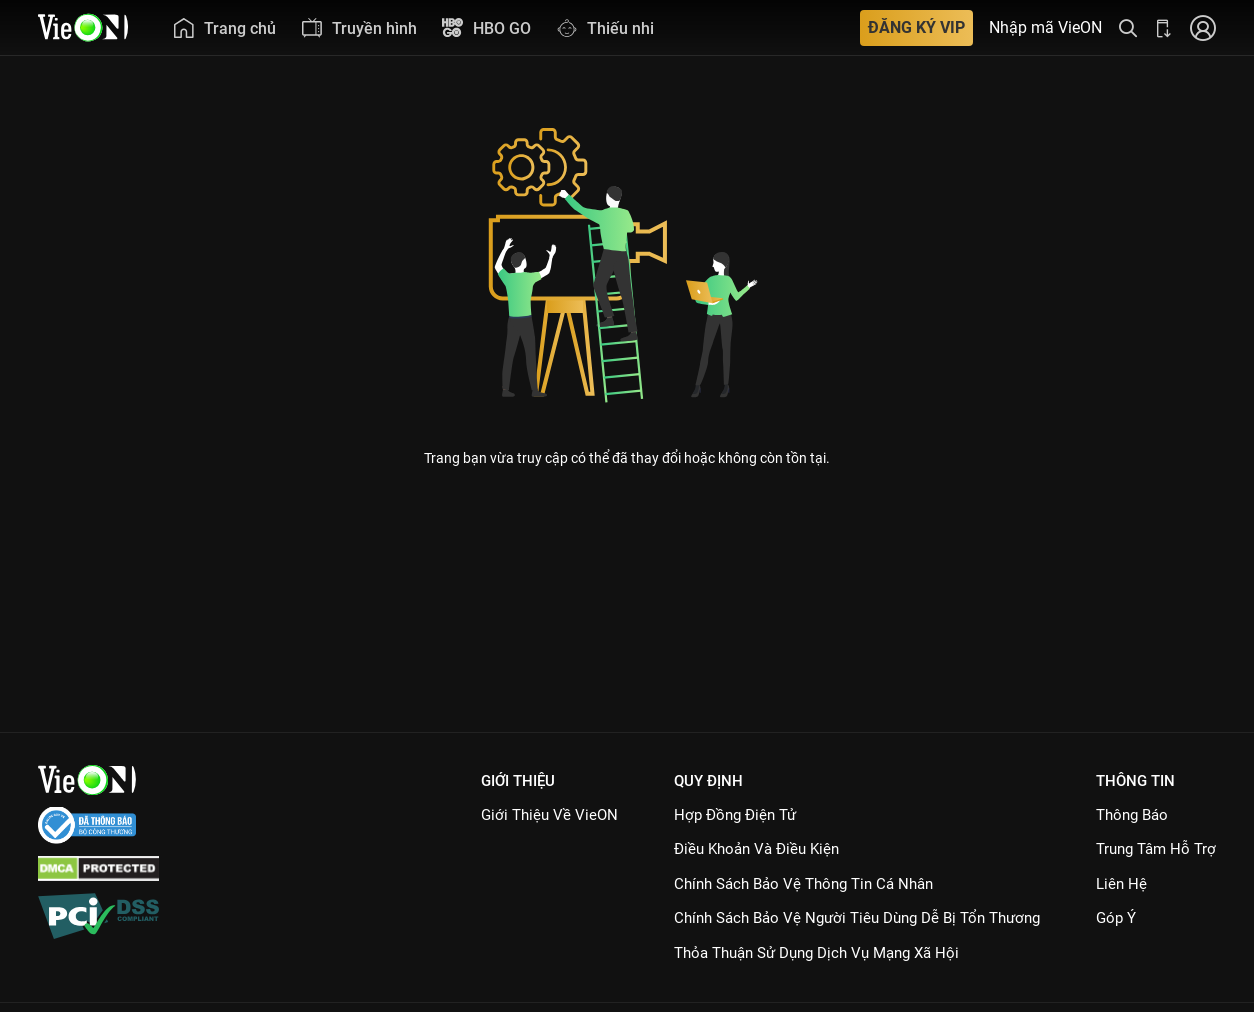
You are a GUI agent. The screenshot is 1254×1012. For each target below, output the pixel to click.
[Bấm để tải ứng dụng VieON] (1164, 27)
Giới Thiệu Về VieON (549, 815)
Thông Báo (1132, 815)
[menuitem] (224, 27)
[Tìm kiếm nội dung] (1128, 27)
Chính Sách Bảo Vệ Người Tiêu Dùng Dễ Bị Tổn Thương (857, 918)
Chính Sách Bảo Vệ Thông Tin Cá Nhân (803, 884)
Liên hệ (1121, 884)
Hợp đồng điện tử (735, 815)
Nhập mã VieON (1045, 28)
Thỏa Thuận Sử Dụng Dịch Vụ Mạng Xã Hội (816, 953)
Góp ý (1116, 918)
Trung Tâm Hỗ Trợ (1156, 849)
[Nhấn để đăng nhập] (1203, 27)
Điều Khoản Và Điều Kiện (756, 849)
